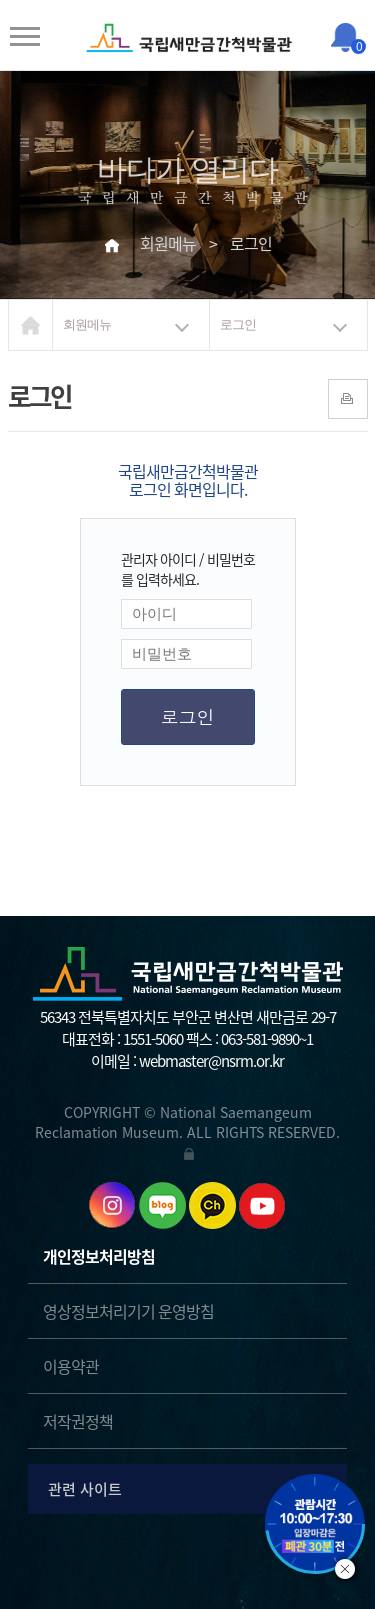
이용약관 (71, 1366)
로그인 (238, 324)
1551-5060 (153, 1039)
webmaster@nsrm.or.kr (211, 1061)
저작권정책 (78, 1421)
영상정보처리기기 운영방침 (128, 1311)
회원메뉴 (87, 324)
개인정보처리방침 (99, 1256)
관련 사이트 (190, 1488)
